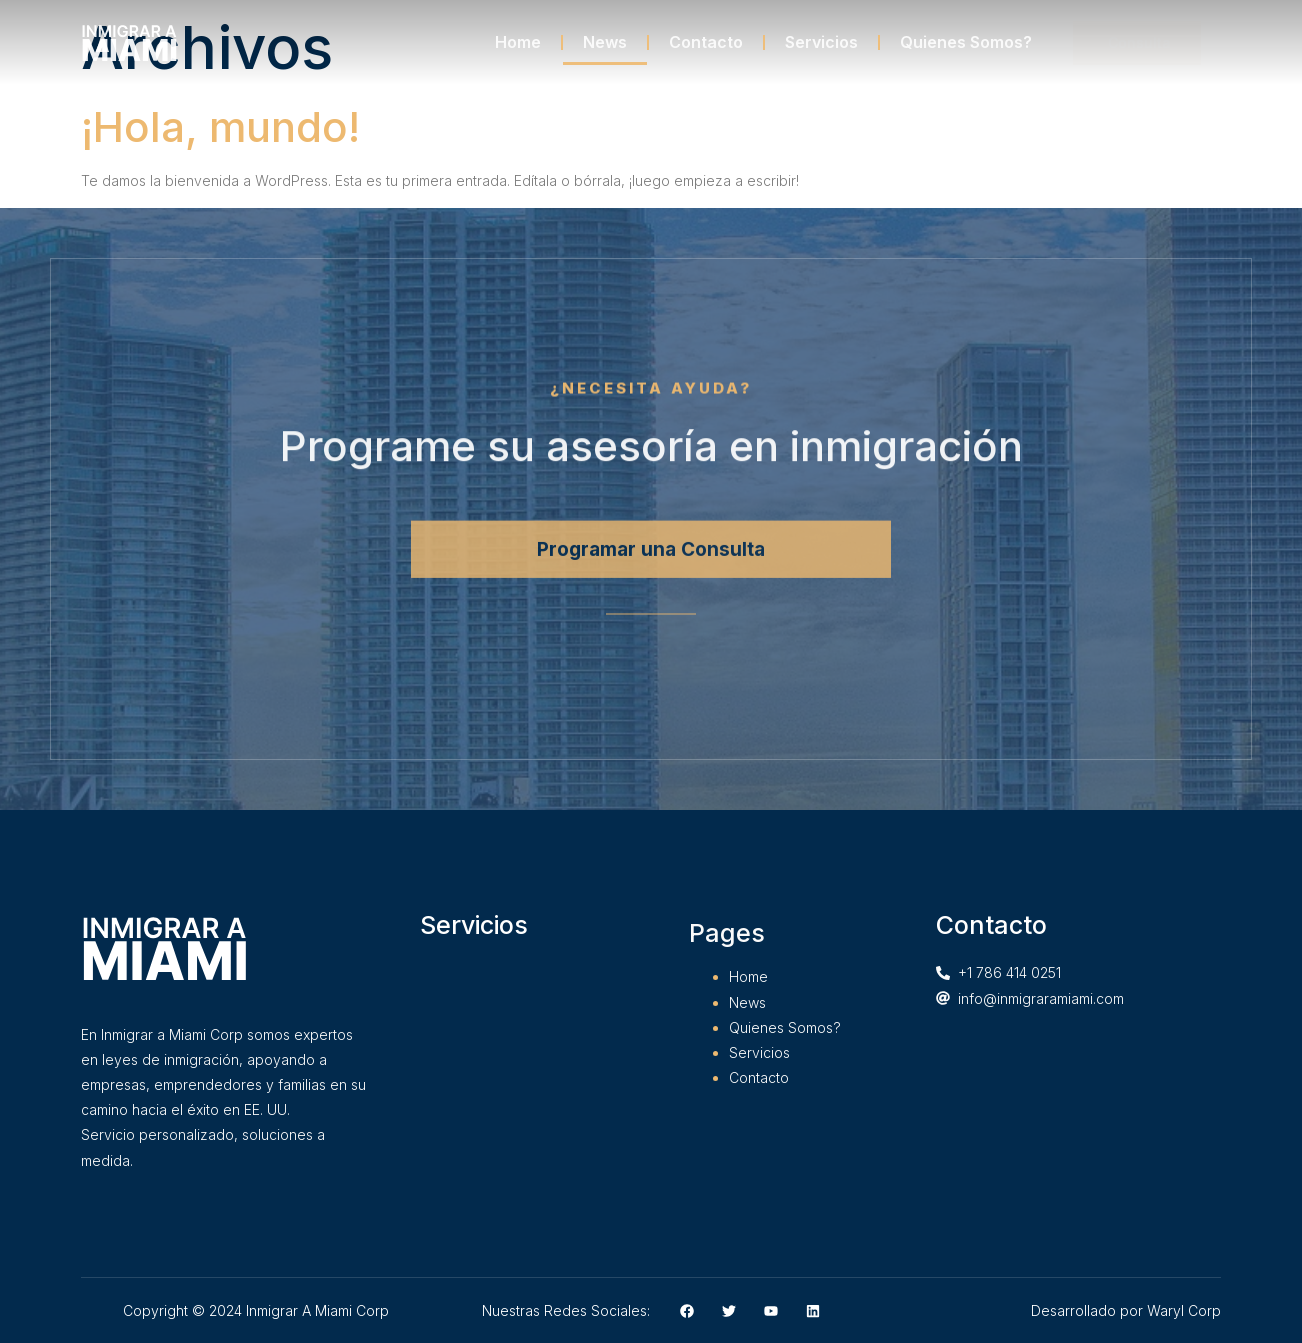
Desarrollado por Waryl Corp (1126, 1310)
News (605, 42)
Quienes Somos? (966, 42)
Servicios (821, 42)
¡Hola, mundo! (220, 126)
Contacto (706, 42)
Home (518, 42)
